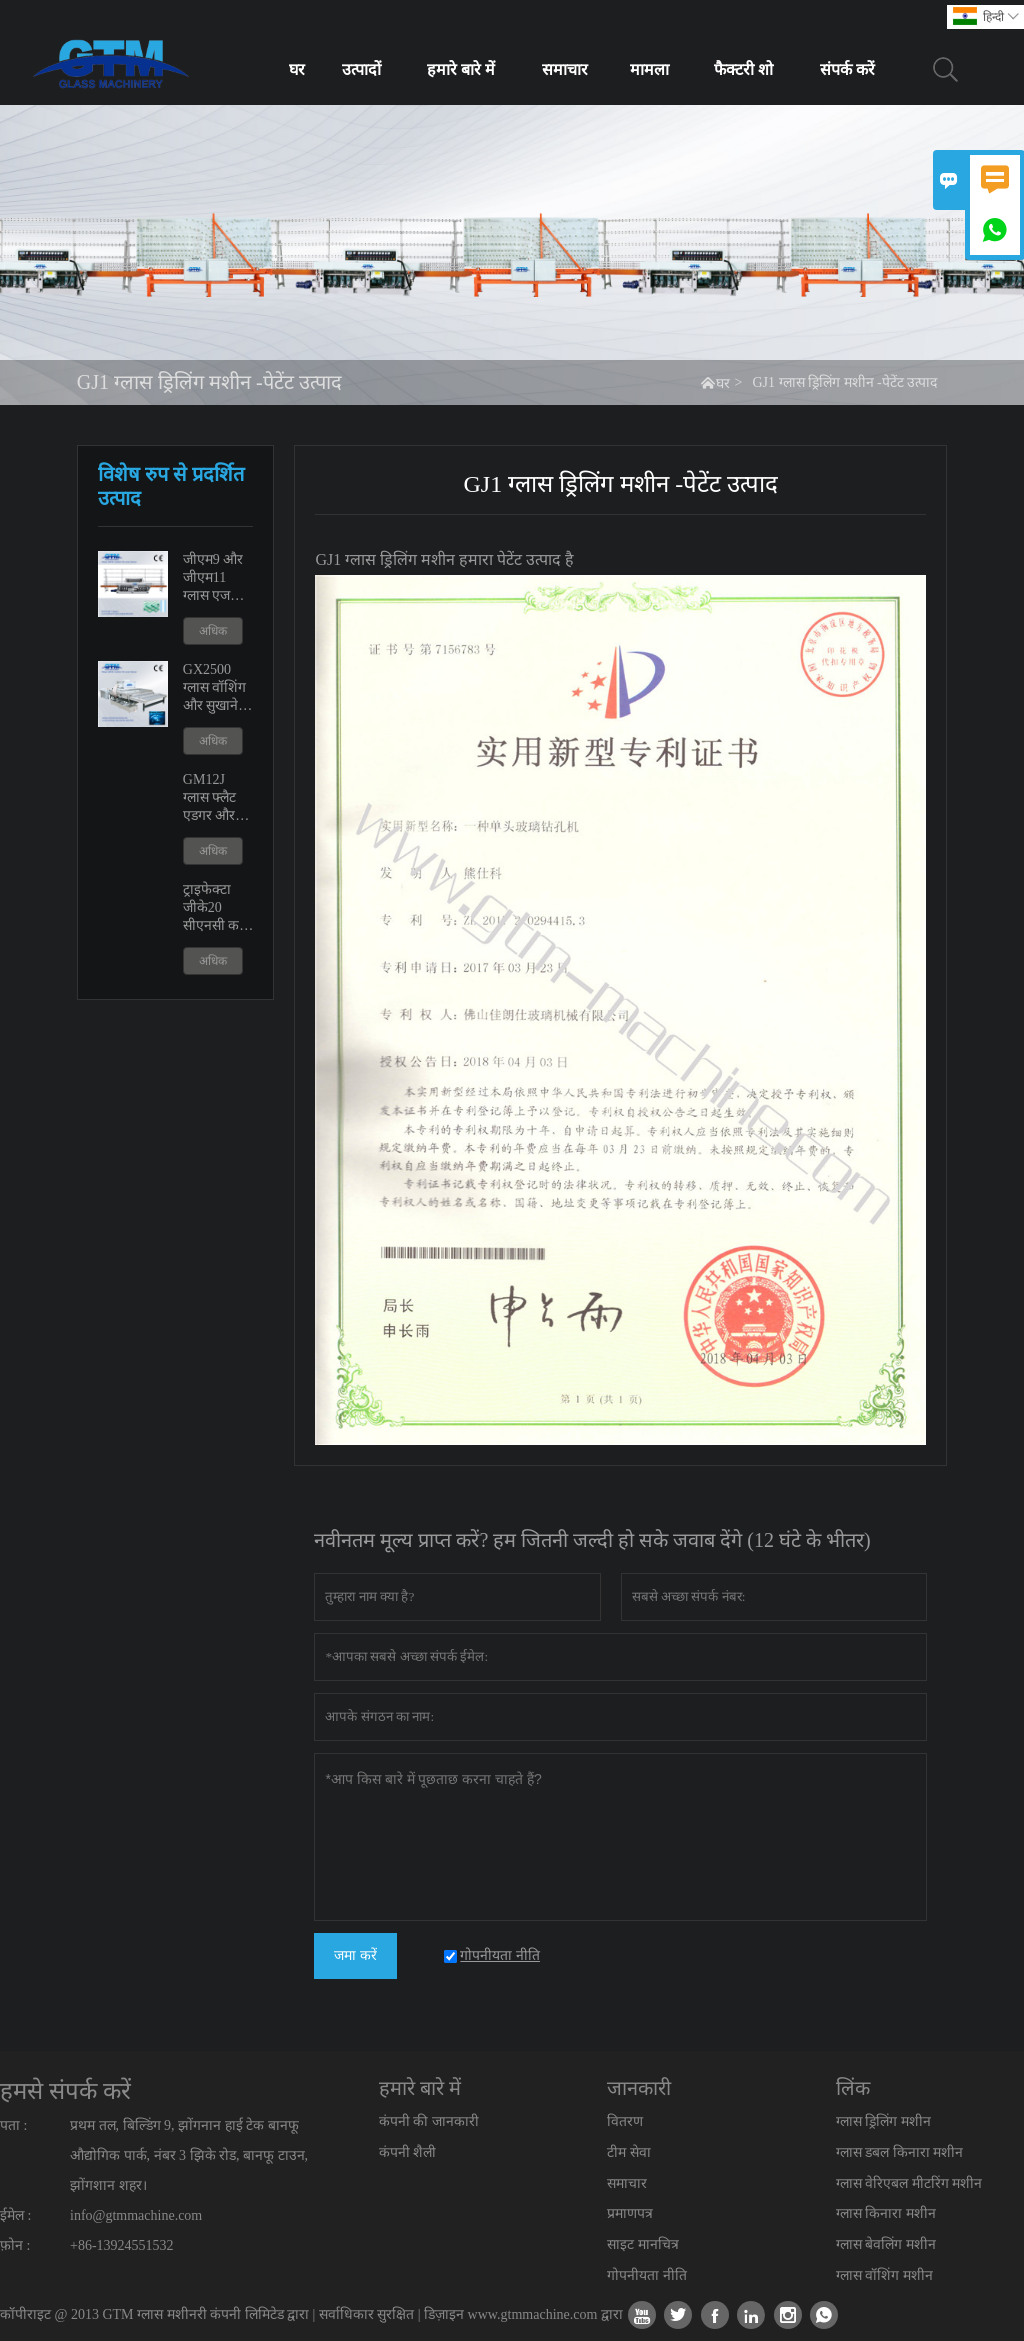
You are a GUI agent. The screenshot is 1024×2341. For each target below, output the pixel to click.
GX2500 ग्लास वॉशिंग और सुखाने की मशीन (215, 688)
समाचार (565, 69)
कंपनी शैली (408, 2152)
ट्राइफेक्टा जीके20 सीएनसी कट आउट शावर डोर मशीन (215, 908)
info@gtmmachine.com (136, 2215)
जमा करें (355, 1955)
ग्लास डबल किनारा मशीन (900, 2152)
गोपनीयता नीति (647, 2275)
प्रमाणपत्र (630, 2213)
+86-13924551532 (122, 2245)
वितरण (625, 2121)
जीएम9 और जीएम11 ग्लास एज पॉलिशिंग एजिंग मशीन (215, 578)
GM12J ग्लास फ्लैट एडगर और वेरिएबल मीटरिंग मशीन (218, 798)
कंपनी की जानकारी (429, 2121)
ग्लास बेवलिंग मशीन (886, 2244)
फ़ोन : (15, 2245)
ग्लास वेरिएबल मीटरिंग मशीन (909, 2183)
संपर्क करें (847, 69)
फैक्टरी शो (743, 69)
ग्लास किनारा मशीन (886, 2213)
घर (297, 69)
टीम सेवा (629, 2152)
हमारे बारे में (461, 69)
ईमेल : (15, 2215)
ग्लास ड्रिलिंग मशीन (883, 2121)
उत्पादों (361, 69)
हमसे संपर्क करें (65, 2091)
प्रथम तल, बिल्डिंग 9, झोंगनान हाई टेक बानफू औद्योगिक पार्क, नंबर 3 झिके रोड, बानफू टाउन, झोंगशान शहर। (189, 2155)
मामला (649, 69)
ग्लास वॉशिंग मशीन (884, 2275)
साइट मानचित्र (643, 2244)
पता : (13, 2125)
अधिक (213, 631)
